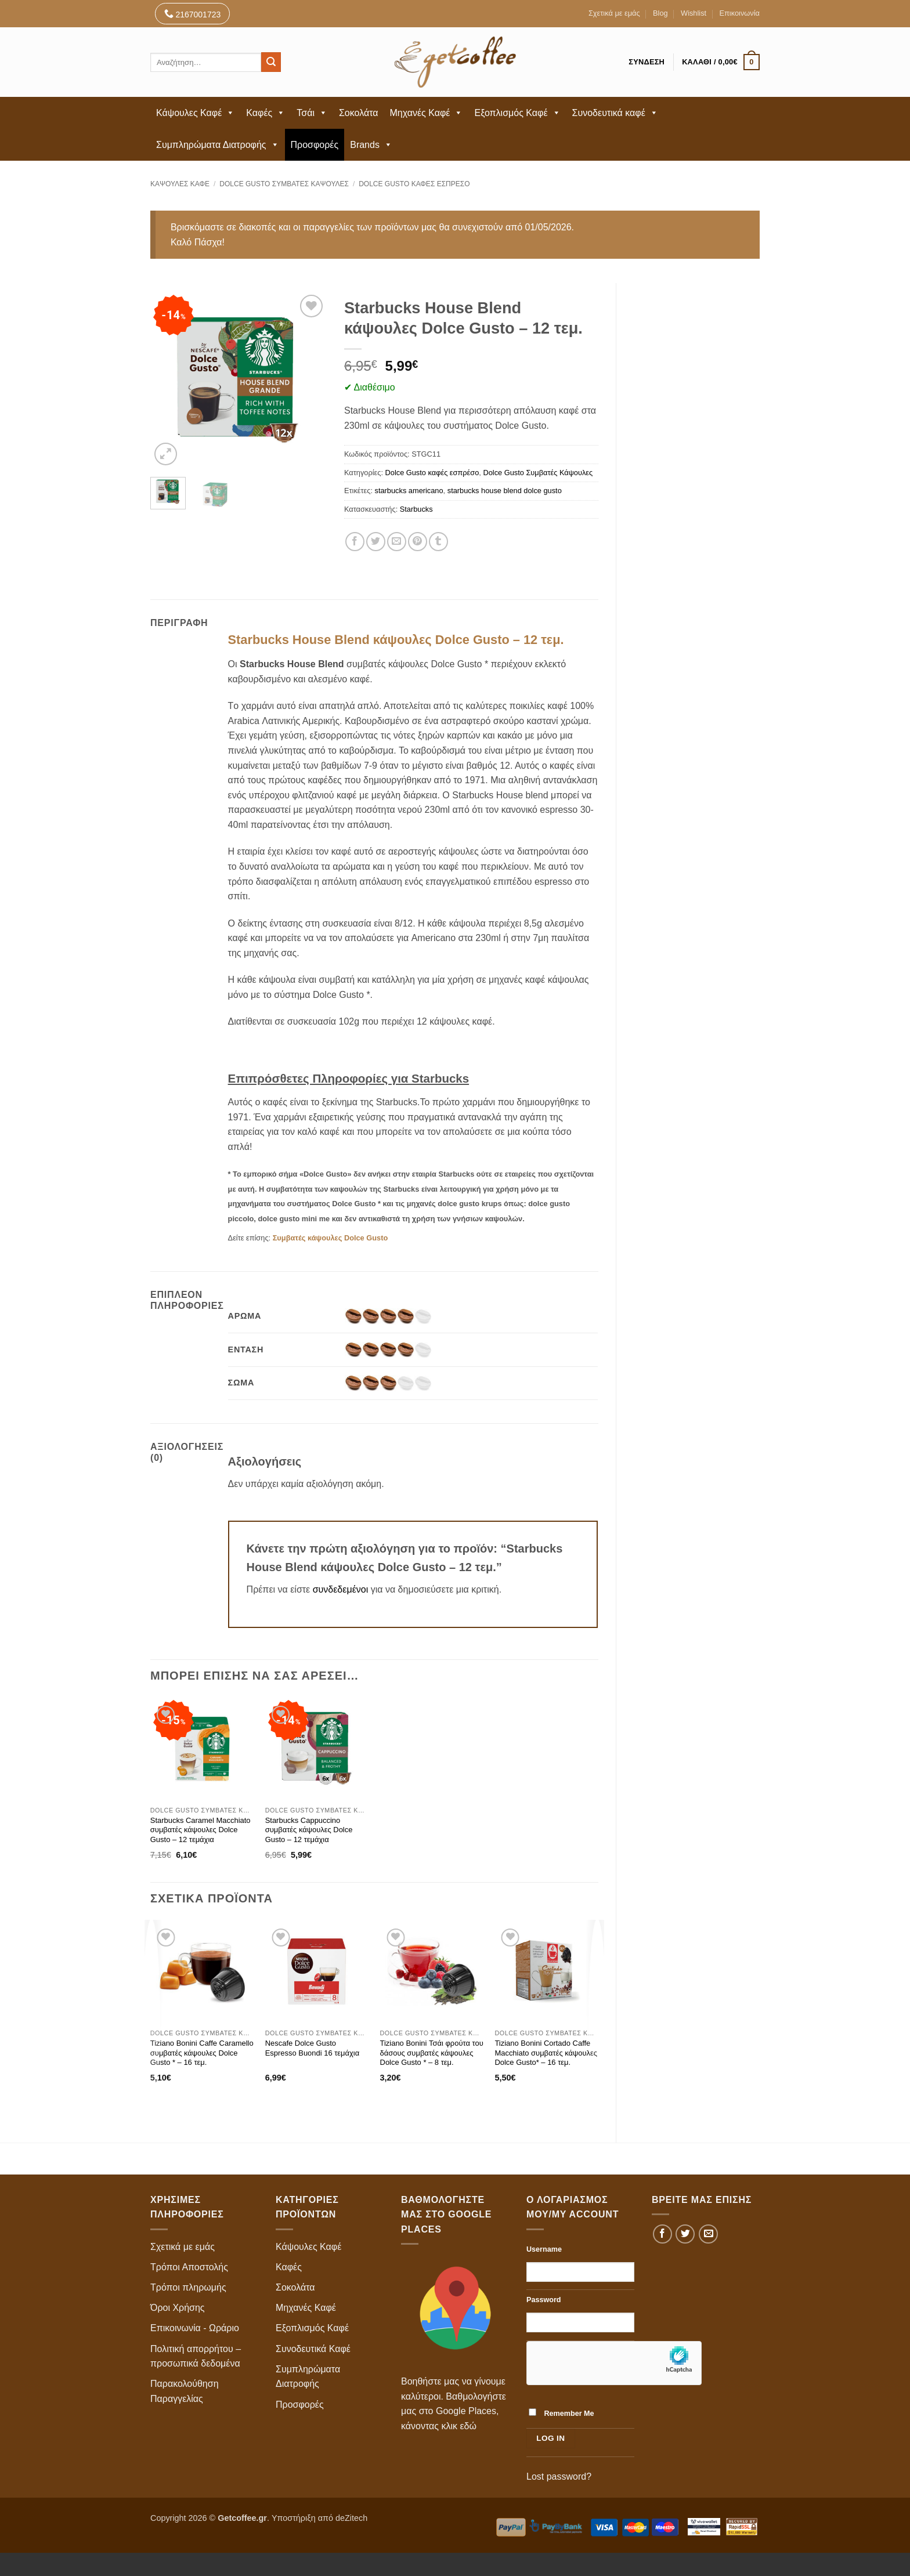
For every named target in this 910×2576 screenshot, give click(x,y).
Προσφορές (315, 145)
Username (544, 2249)
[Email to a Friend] (396, 541)
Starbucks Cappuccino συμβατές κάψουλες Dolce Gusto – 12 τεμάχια (309, 1830)
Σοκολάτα (358, 113)
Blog (660, 13)
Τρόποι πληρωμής (188, 2287)
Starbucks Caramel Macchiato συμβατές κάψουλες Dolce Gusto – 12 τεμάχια (200, 1830)
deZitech (351, 2518)
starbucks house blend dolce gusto (504, 490)
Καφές (265, 113)
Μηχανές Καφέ (426, 113)
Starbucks (416, 509)
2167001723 (192, 13)
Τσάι (312, 113)
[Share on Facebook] (354, 541)
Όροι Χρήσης (177, 2308)
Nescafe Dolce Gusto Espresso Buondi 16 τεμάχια (312, 2048)
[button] (721, 62)
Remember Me (561, 2413)
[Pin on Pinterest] (417, 541)
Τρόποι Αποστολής (189, 2267)
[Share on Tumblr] (438, 541)
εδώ (468, 2426)
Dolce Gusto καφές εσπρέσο (414, 184)
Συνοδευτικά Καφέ (313, 2349)
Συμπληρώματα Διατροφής (217, 145)
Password (543, 2300)
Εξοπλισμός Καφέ (517, 113)
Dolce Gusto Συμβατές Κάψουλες (284, 184)
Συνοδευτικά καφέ (615, 113)
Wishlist (693, 13)
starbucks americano (409, 490)
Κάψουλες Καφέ (195, 113)
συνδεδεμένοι (342, 1589)
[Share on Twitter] (375, 541)
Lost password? (558, 2476)
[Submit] (271, 62)
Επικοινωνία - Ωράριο (194, 2328)
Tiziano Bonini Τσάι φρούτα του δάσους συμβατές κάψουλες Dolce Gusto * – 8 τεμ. (431, 2053)
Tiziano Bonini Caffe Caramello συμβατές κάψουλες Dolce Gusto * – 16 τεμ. (202, 2053)
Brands (371, 145)
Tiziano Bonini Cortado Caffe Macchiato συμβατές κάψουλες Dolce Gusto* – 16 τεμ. (545, 2053)
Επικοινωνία (740, 13)
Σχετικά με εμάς (614, 13)
